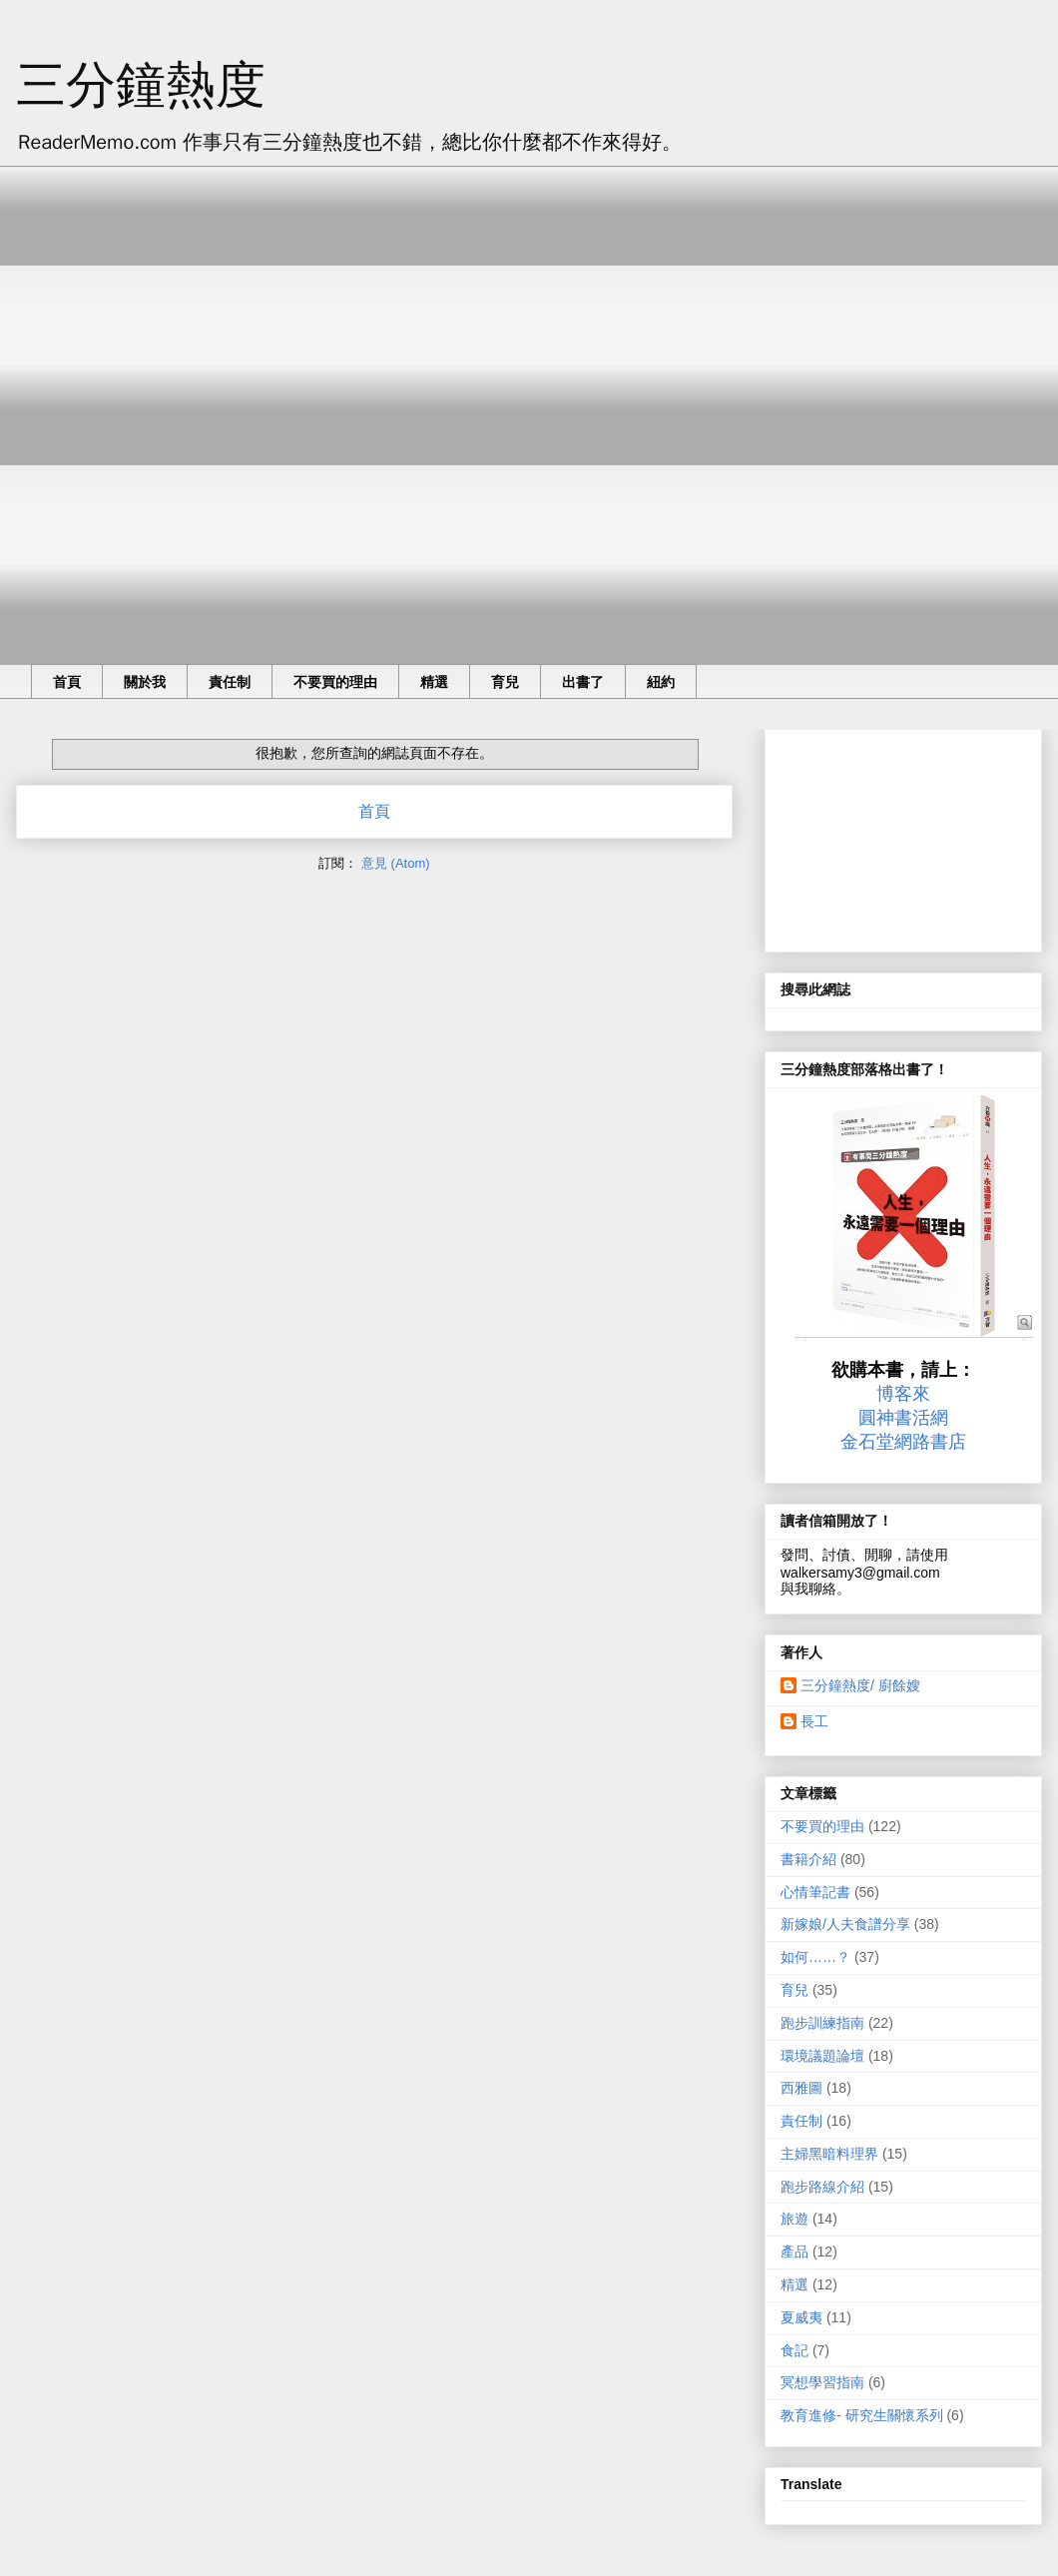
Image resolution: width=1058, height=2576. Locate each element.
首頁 (67, 682)
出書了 (583, 682)
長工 (814, 1721)
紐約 (661, 682)
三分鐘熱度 (140, 85)
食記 (794, 2350)
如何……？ (815, 1957)
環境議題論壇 (822, 2056)
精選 (434, 682)
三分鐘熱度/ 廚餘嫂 (860, 1685)
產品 (794, 2251)
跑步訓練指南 (822, 2023)
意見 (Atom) (395, 863)
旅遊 (794, 2219)
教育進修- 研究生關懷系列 (862, 2415)
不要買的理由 (335, 682)
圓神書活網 (903, 1418)
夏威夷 (801, 2317)
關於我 (145, 682)
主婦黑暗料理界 (829, 2154)
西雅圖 (801, 2088)
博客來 (903, 1394)
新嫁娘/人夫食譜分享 (845, 1924)
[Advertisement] (231, 397)
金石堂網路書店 (903, 1442)
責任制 (230, 682)
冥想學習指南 (822, 2382)
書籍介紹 (808, 1859)
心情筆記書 (815, 1892)
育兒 (505, 682)
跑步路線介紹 (822, 2187)
